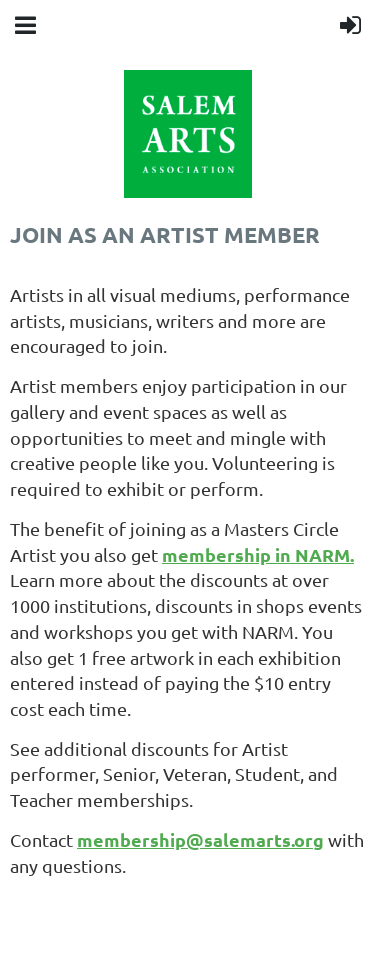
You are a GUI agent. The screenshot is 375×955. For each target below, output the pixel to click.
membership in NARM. (258, 554)
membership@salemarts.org (200, 839)
